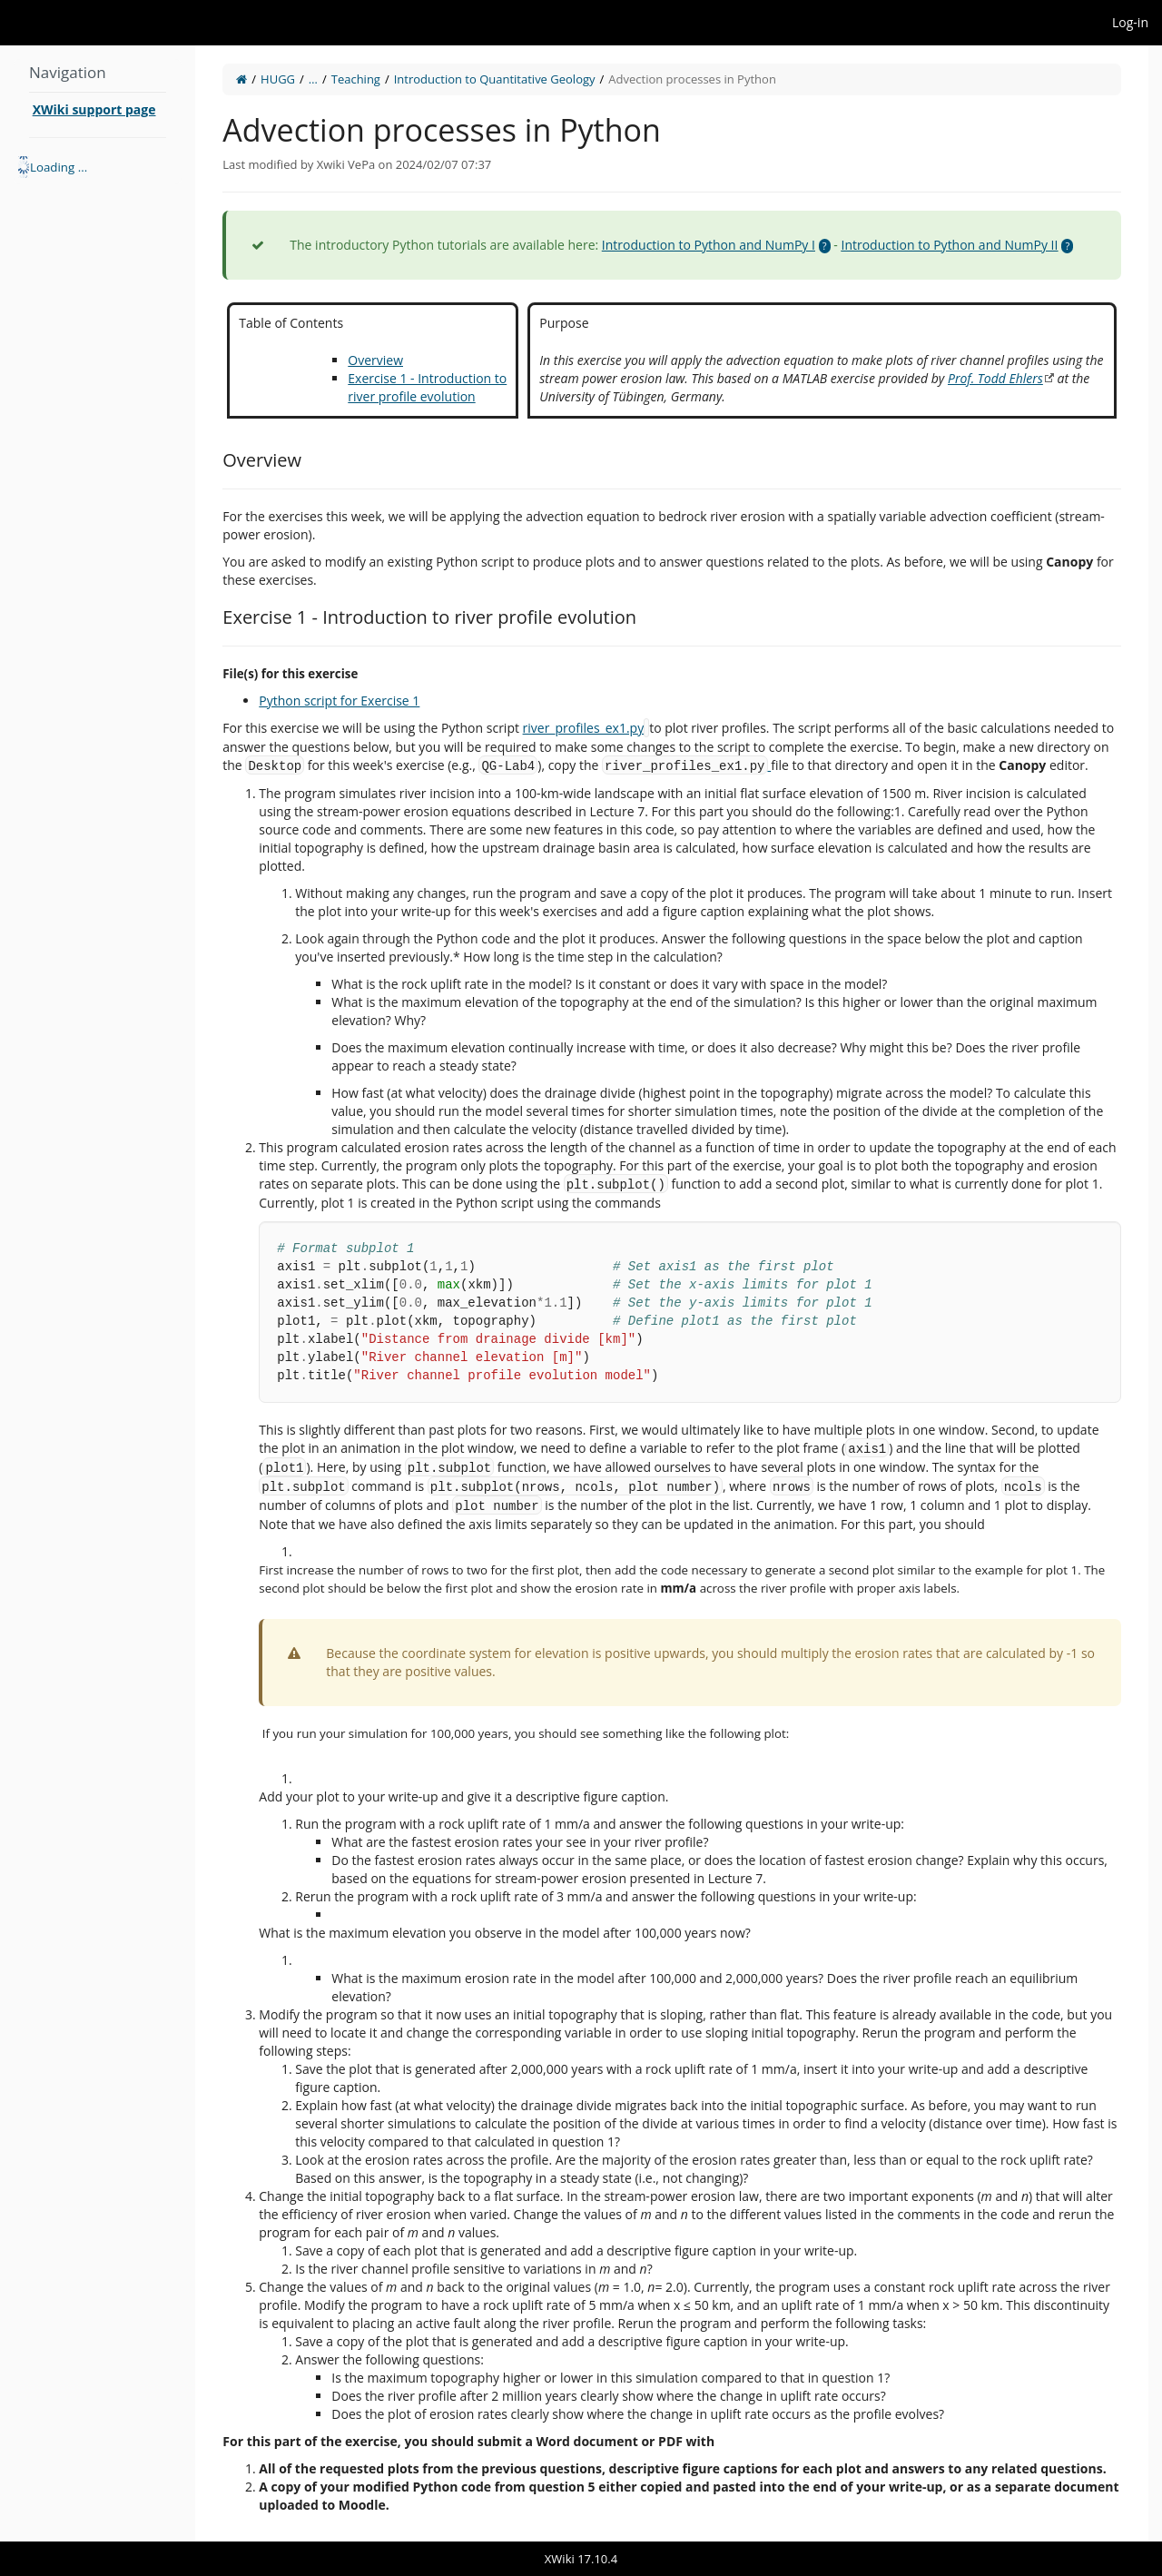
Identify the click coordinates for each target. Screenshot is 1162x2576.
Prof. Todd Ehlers (995, 378)
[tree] (97, 167)
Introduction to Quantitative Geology (495, 79)
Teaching (355, 79)
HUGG (278, 79)
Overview (375, 360)
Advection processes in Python (692, 79)
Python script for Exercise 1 (339, 700)
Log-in (1130, 22)
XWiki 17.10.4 (581, 2559)
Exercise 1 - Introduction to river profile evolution (427, 387)
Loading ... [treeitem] (58, 167)
